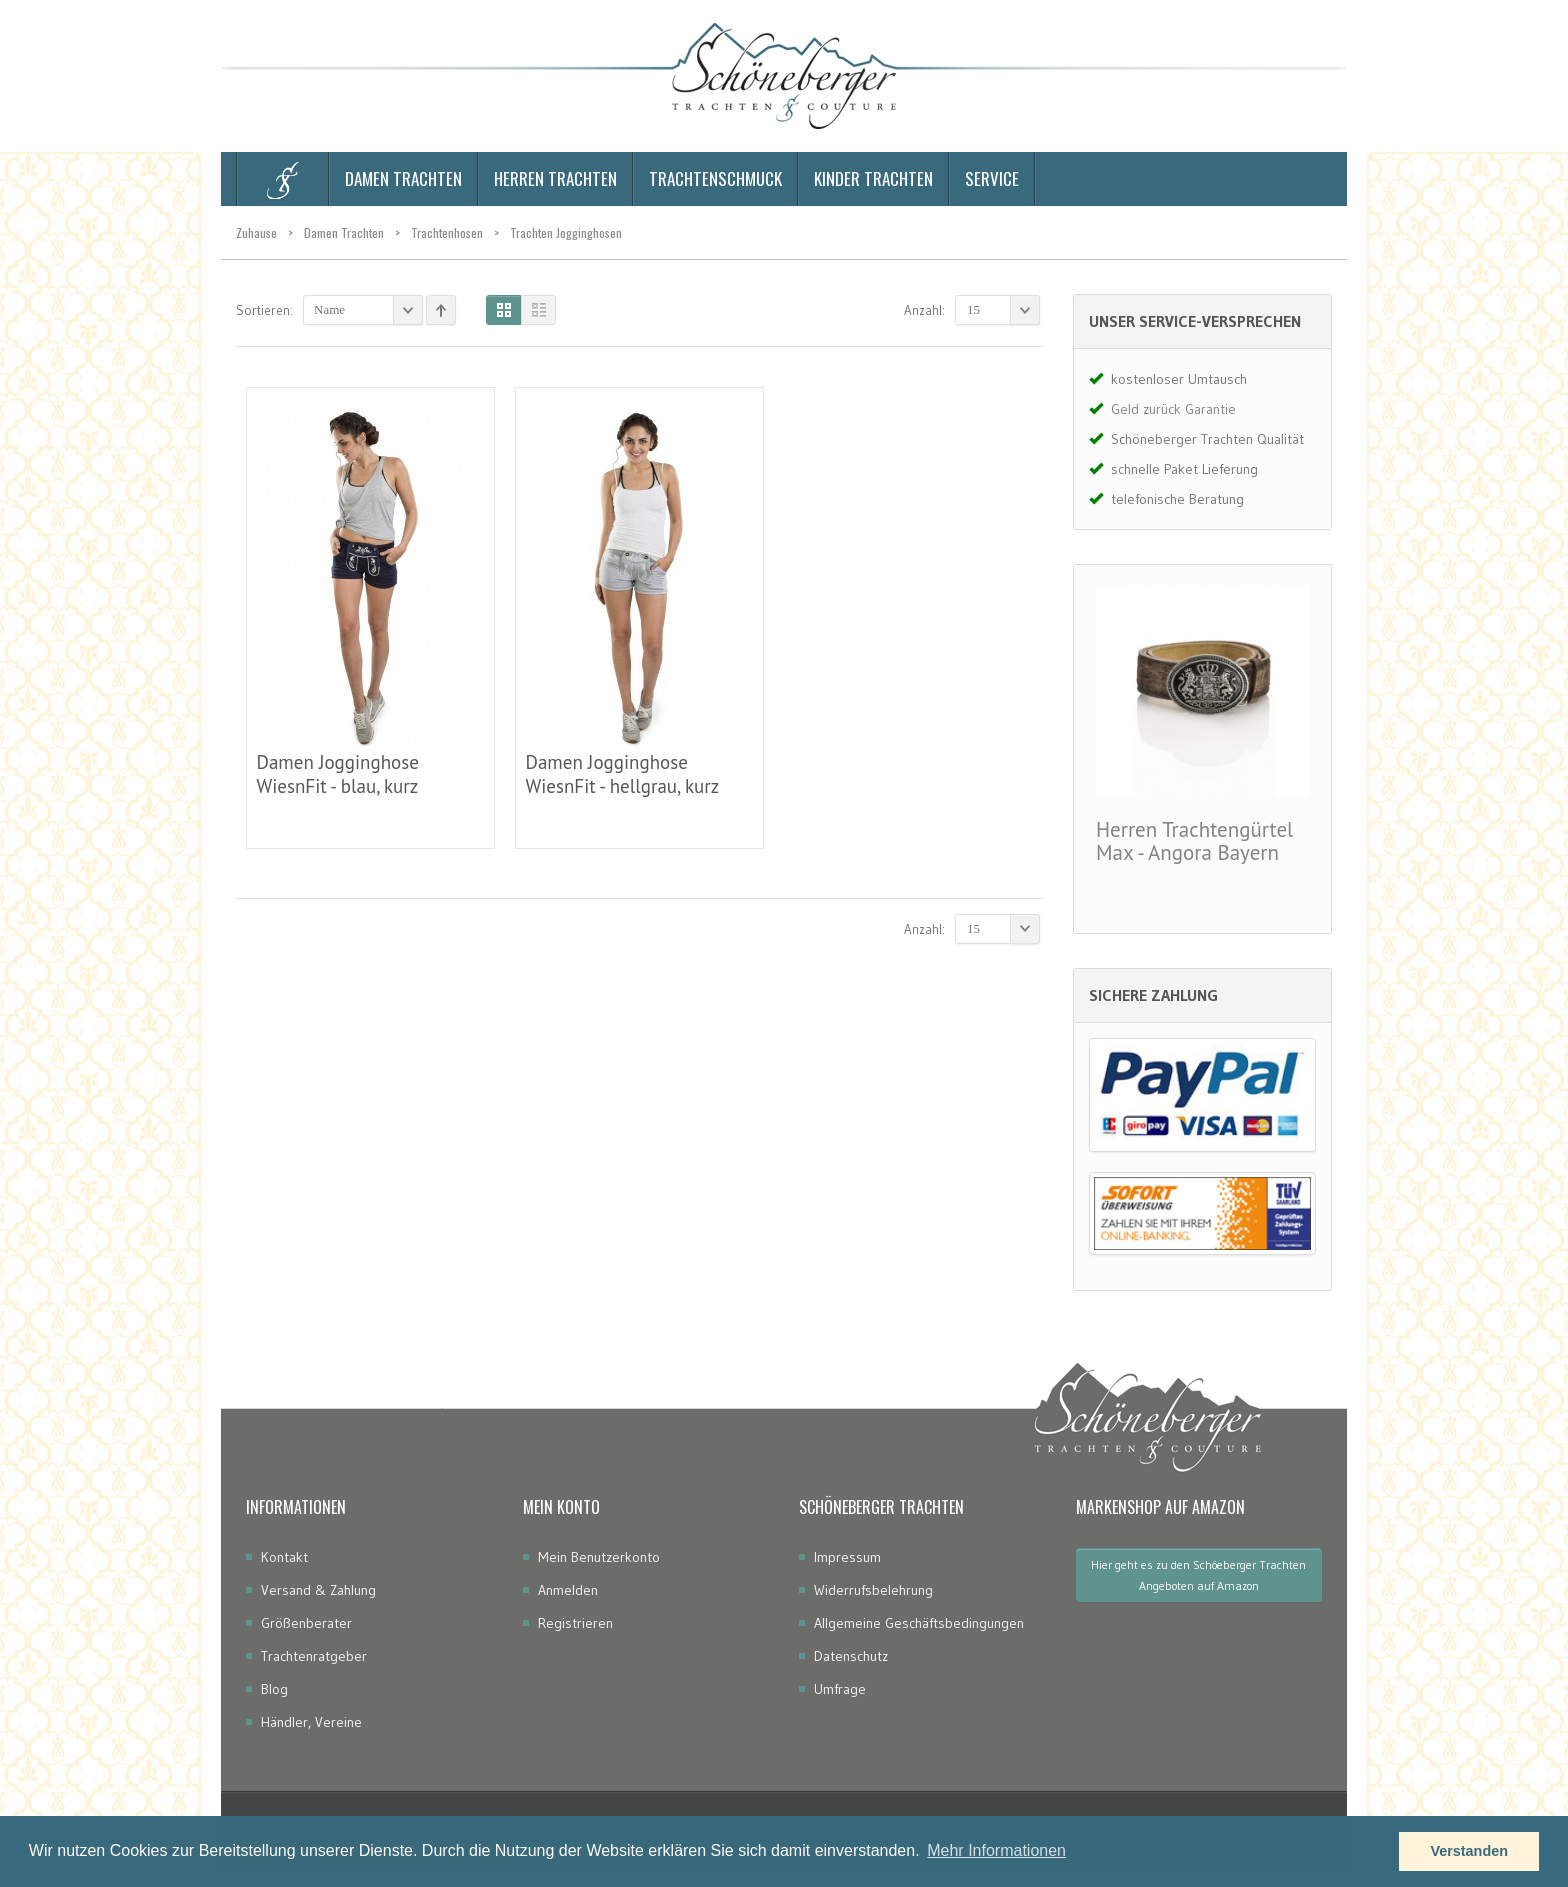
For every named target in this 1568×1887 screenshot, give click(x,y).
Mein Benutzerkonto (599, 1557)
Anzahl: (924, 310)
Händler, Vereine (311, 1722)
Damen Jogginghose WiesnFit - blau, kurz (337, 774)
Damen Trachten (344, 232)
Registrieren (575, 1623)
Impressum (847, 1557)
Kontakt (284, 1557)
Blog (274, 1689)
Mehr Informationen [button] (996, 1850)
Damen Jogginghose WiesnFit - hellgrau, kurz (622, 774)
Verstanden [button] (1469, 1851)
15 (1003, 310)
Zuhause (256, 232)
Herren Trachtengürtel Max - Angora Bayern (1194, 841)
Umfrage (840, 1689)
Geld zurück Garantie (1173, 409)
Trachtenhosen (447, 232)
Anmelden (568, 1590)
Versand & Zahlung (318, 1590)
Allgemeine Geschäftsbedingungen (919, 1623)
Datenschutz (851, 1656)
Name (368, 310)
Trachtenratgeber (314, 1656)
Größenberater (306, 1623)
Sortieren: (264, 310)
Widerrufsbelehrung (873, 1590)
